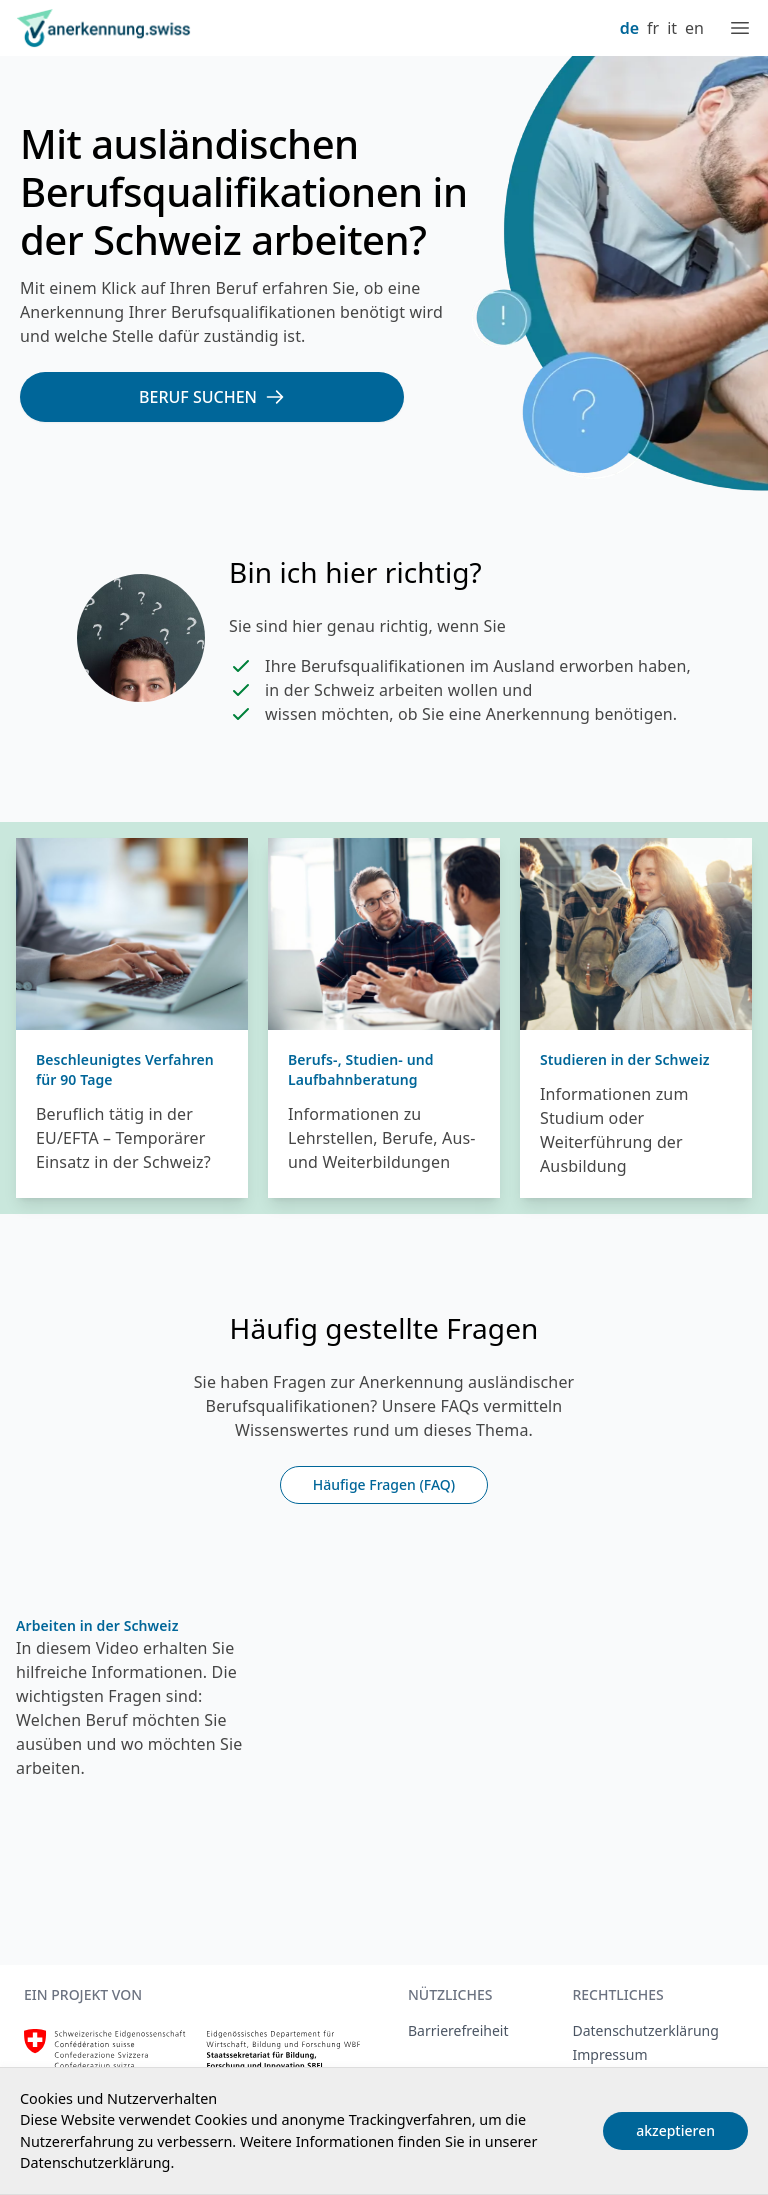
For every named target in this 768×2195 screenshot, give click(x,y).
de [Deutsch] (629, 28)
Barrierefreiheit (458, 2030)
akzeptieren (675, 2130)
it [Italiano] (672, 28)
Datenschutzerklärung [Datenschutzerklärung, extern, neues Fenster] (645, 2030)
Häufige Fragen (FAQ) (384, 1484)
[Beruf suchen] (212, 397)
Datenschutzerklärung (95, 2162)
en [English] (694, 28)
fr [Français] (653, 28)
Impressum (609, 2054)
